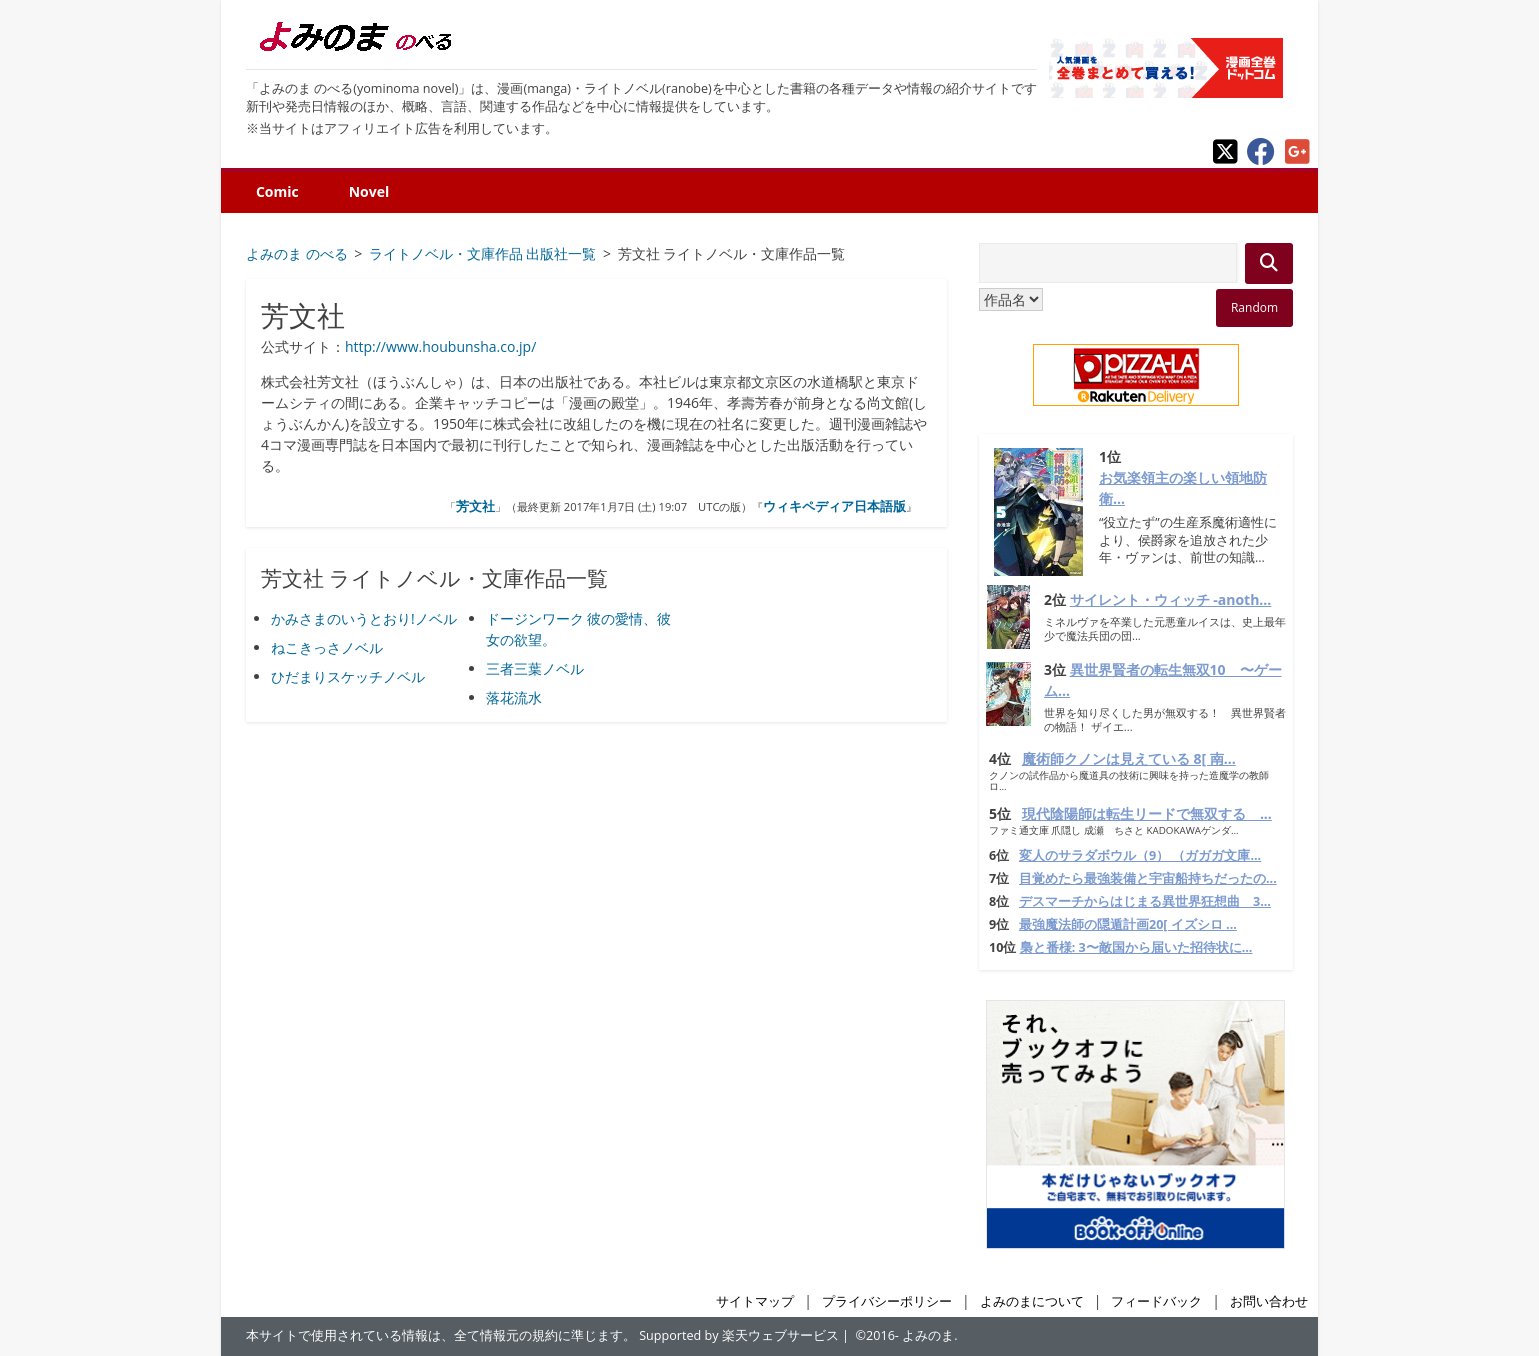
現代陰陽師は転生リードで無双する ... (1147, 813)
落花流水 (514, 697)
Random (1254, 307)
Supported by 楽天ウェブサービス (739, 1335)
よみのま (928, 1335)
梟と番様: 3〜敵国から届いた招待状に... (1136, 947)
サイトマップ (755, 1301)
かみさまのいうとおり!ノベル (364, 618)
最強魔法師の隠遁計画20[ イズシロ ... (1128, 924)
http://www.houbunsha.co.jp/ (440, 346)
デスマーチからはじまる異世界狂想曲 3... (1145, 901)
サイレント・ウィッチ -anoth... (1171, 599)
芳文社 (475, 506)
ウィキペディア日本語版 (834, 506)
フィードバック (1156, 1301)
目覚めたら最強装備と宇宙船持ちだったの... (1148, 878)
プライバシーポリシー (887, 1301)
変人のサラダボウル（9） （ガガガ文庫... (1140, 855)
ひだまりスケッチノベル (348, 676)
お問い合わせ (1269, 1301)
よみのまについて (1032, 1301)
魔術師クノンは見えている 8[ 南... (1129, 758)
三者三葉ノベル (535, 668)
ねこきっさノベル (327, 647)
